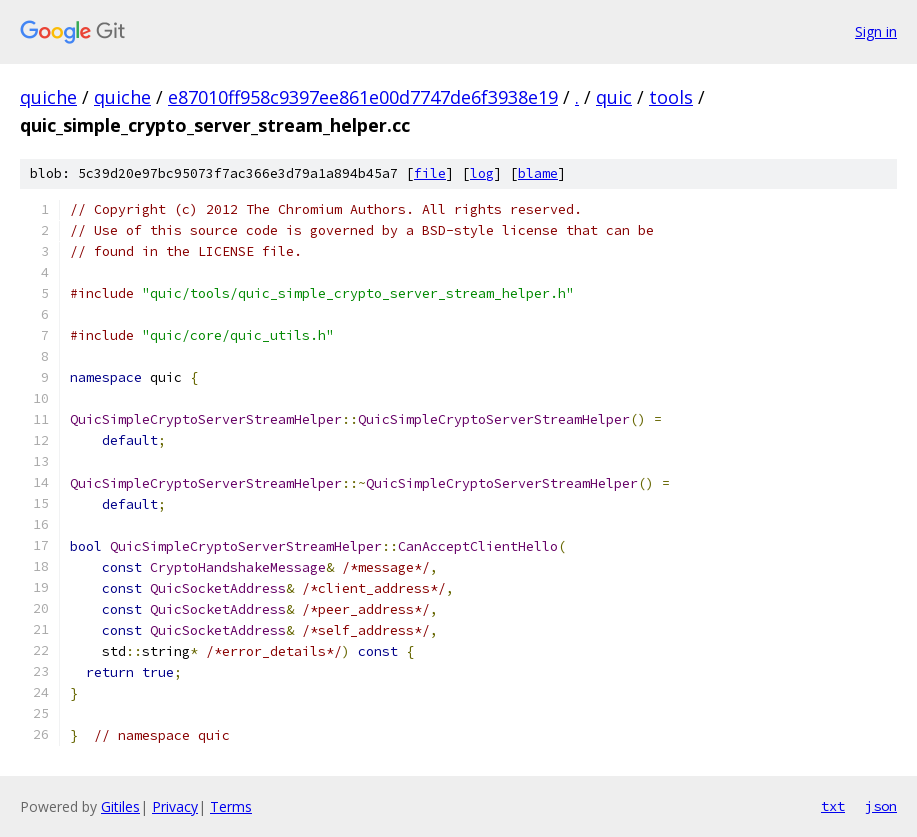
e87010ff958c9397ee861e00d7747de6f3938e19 (363, 97)
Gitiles (120, 806)
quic (614, 97)
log (482, 173)
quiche (48, 97)
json (881, 806)
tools (671, 97)
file (430, 173)
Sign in (876, 31)
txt (833, 806)
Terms (231, 806)
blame (538, 173)
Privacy (175, 806)
